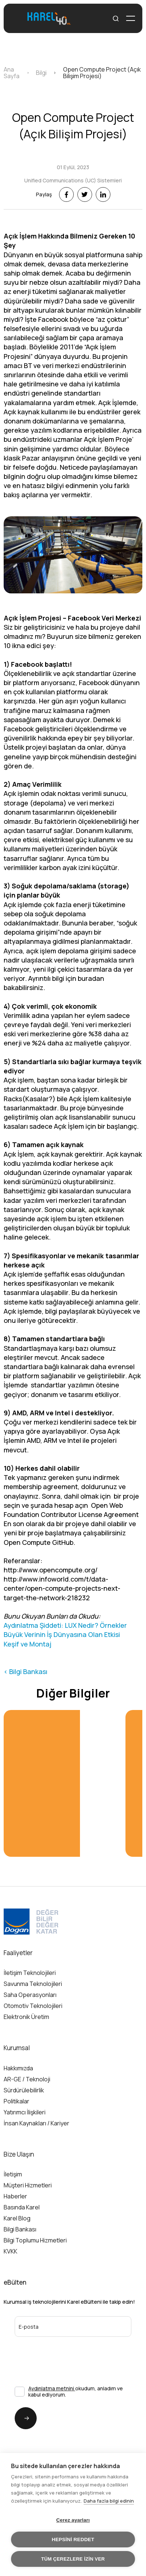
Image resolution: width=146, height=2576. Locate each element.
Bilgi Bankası (20, 2229)
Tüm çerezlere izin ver (73, 2559)
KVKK (10, 2251)
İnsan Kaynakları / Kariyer (36, 2123)
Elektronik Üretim (26, 2017)
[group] (61, 1783)
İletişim (13, 2174)
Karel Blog (17, 2218)
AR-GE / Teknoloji (27, 2079)
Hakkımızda (18, 2068)
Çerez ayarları (73, 2520)
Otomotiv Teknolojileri (33, 2006)
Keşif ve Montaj (27, 1643)
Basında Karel (22, 2207)
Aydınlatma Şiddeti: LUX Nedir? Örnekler (65, 1625)
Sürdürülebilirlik (24, 2090)
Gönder (22, 2418)
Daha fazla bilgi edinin (109, 2500)
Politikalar (16, 2101)
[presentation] (54, 2350)
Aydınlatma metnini (51, 2388)
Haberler (15, 2196)
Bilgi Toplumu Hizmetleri (35, 2240)
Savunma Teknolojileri (33, 1984)
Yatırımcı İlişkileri (24, 2112)
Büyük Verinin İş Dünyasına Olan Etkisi (62, 1634)
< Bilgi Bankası (25, 1671)
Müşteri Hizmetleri (28, 2185)
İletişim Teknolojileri (30, 1973)
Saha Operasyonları (30, 1995)
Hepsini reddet (73, 2539)
